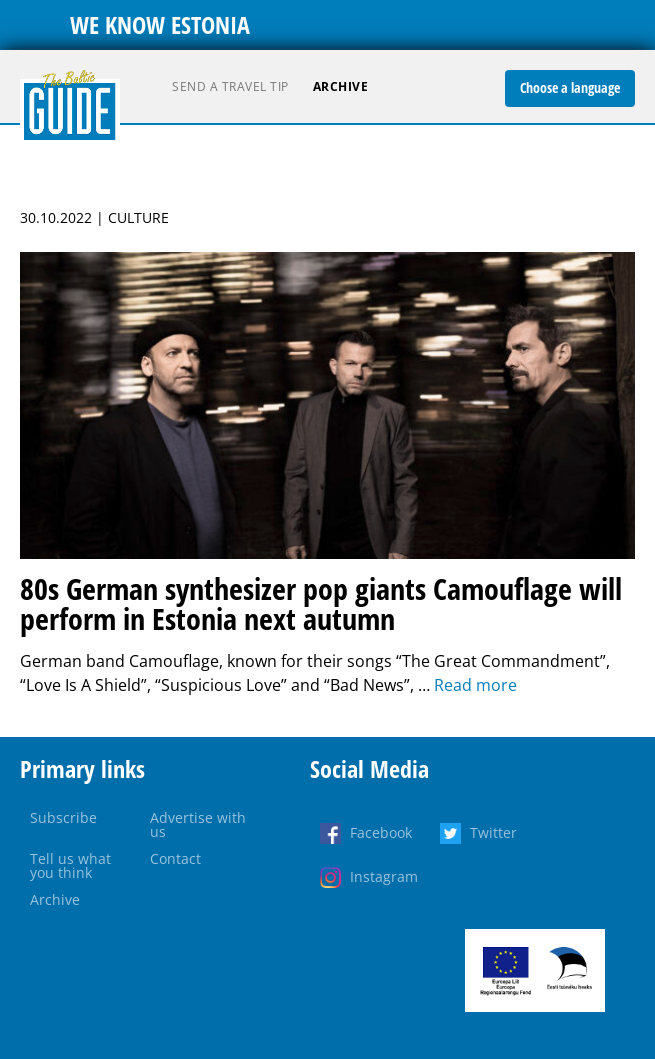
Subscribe (63, 817)
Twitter (493, 832)
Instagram (384, 876)
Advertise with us (198, 824)
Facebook (381, 832)
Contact (175, 858)
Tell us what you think (70, 865)
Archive (341, 86)
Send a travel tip (230, 86)
